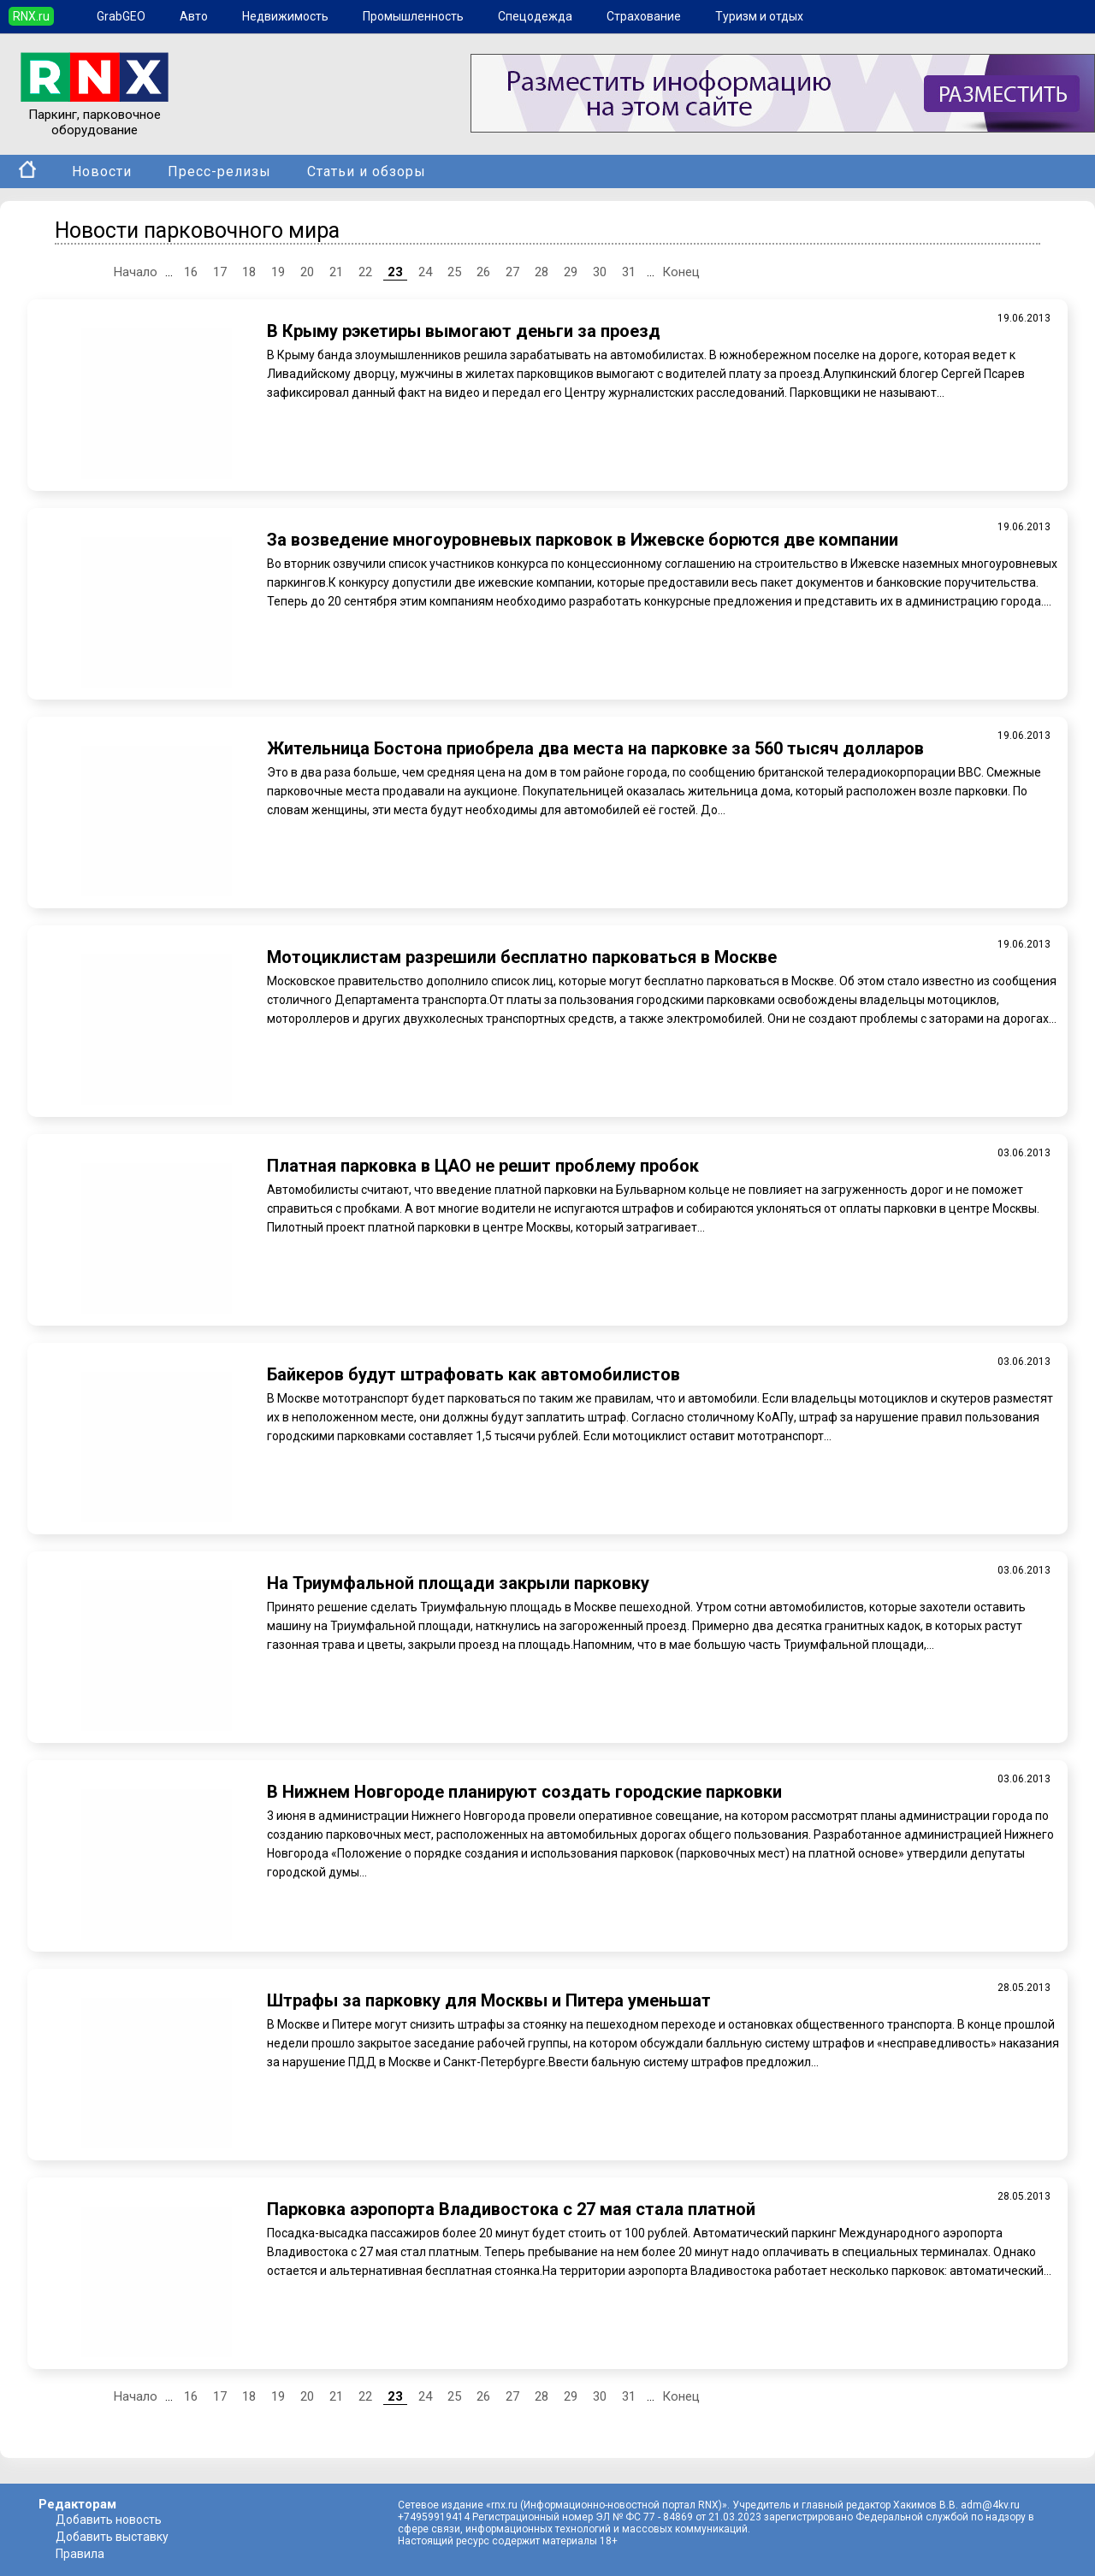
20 (307, 272)
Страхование (644, 16)
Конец (681, 272)
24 (425, 272)
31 (629, 272)
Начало (135, 272)
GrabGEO (121, 16)
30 (600, 272)
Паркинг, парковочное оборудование (94, 115)
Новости (102, 171)
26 (483, 272)
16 (191, 272)
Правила (80, 2554)
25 (454, 272)
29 (570, 272)
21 (336, 272)
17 (220, 272)
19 (278, 272)
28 (541, 272)
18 (249, 272)
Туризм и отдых (759, 16)
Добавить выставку (112, 2537)
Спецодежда (535, 16)
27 (512, 272)
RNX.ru (31, 16)
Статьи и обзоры (366, 171)
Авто (194, 16)
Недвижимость (285, 16)
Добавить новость (109, 2519)
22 (365, 272)
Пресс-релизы (219, 171)
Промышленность (413, 16)
